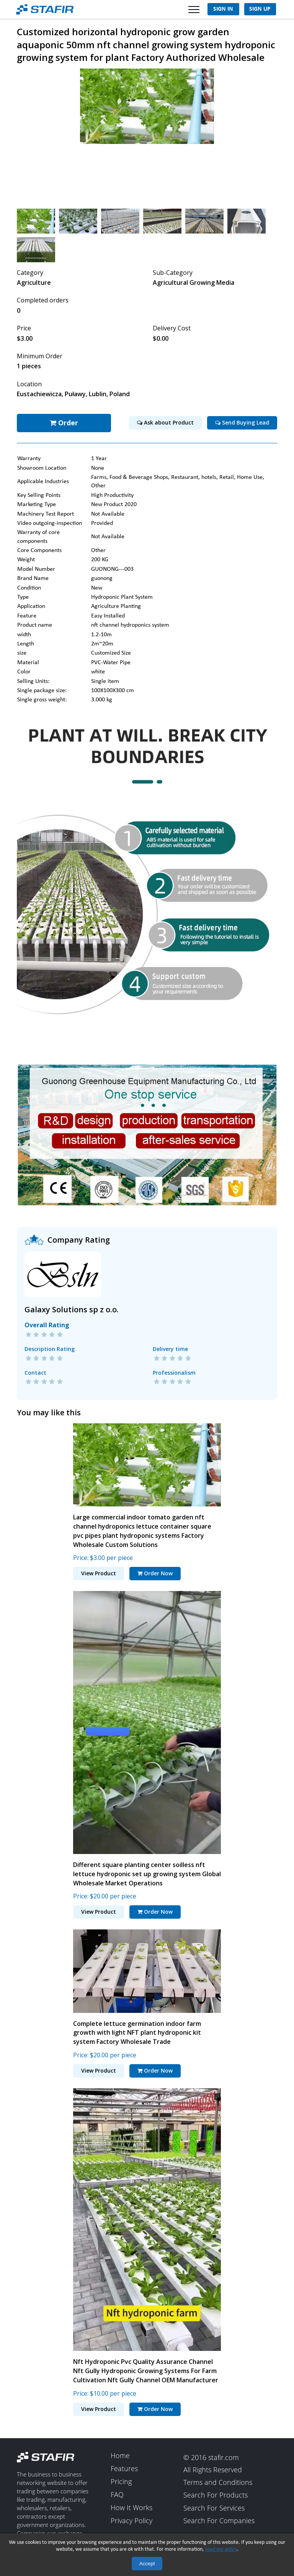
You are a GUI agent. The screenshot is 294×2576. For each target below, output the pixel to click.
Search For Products (215, 2494)
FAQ (117, 2494)
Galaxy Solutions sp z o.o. (71, 1308)
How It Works (131, 2507)
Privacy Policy (131, 2520)
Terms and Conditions (217, 2482)
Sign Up (260, 9)
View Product (98, 1572)
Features (124, 2468)
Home (120, 2455)
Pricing (121, 2481)
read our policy (221, 2549)
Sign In (223, 9)
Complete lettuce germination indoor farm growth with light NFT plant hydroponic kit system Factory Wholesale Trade (137, 2031)
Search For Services (214, 2507)
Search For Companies (219, 2520)
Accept (147, 2563)
